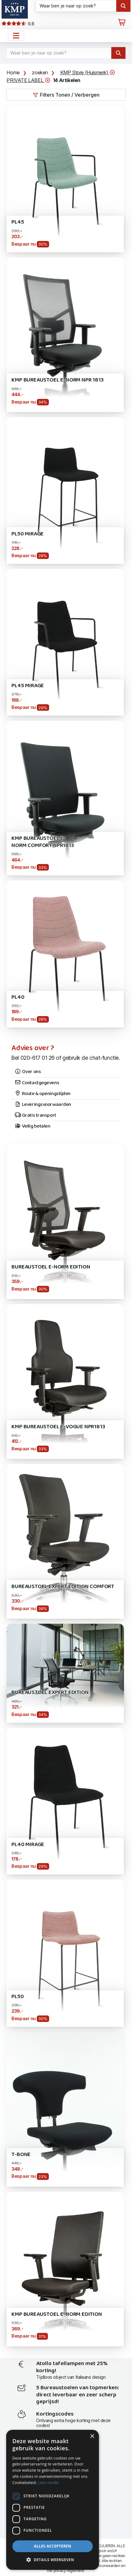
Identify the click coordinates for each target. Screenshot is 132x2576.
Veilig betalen (32, 1126)
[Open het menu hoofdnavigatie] (16, 36)
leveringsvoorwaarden (101, 2565)
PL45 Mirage (27, 686)
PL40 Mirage (27, 1844)
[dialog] (52, 2500)
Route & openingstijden (42, 1093)
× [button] (92, 2436)
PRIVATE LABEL (28, 80)
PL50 (17, 1997)
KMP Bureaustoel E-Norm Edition (56, 2314)
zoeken (40, 72)
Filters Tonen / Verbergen (66, 95)
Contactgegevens (37, 1083)
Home (12, 72)
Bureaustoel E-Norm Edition (50, 1267)
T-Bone (21, 2154)
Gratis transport (35, 1115)
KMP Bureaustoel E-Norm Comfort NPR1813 (42, 842)
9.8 (18, 24)
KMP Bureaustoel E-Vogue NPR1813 (58, 1427)
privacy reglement (68, 2570)
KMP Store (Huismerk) (88, 73)
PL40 (17, 997)
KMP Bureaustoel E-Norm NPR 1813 (57, 380)
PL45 (17, 222)
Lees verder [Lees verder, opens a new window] (48, 2482)
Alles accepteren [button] (52, 2546)
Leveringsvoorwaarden (43, 1104)
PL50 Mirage (27, 534)
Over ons (28, 1072)
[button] (52, 2560)
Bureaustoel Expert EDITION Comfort (62, 1586)
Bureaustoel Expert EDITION (49, 1692)
